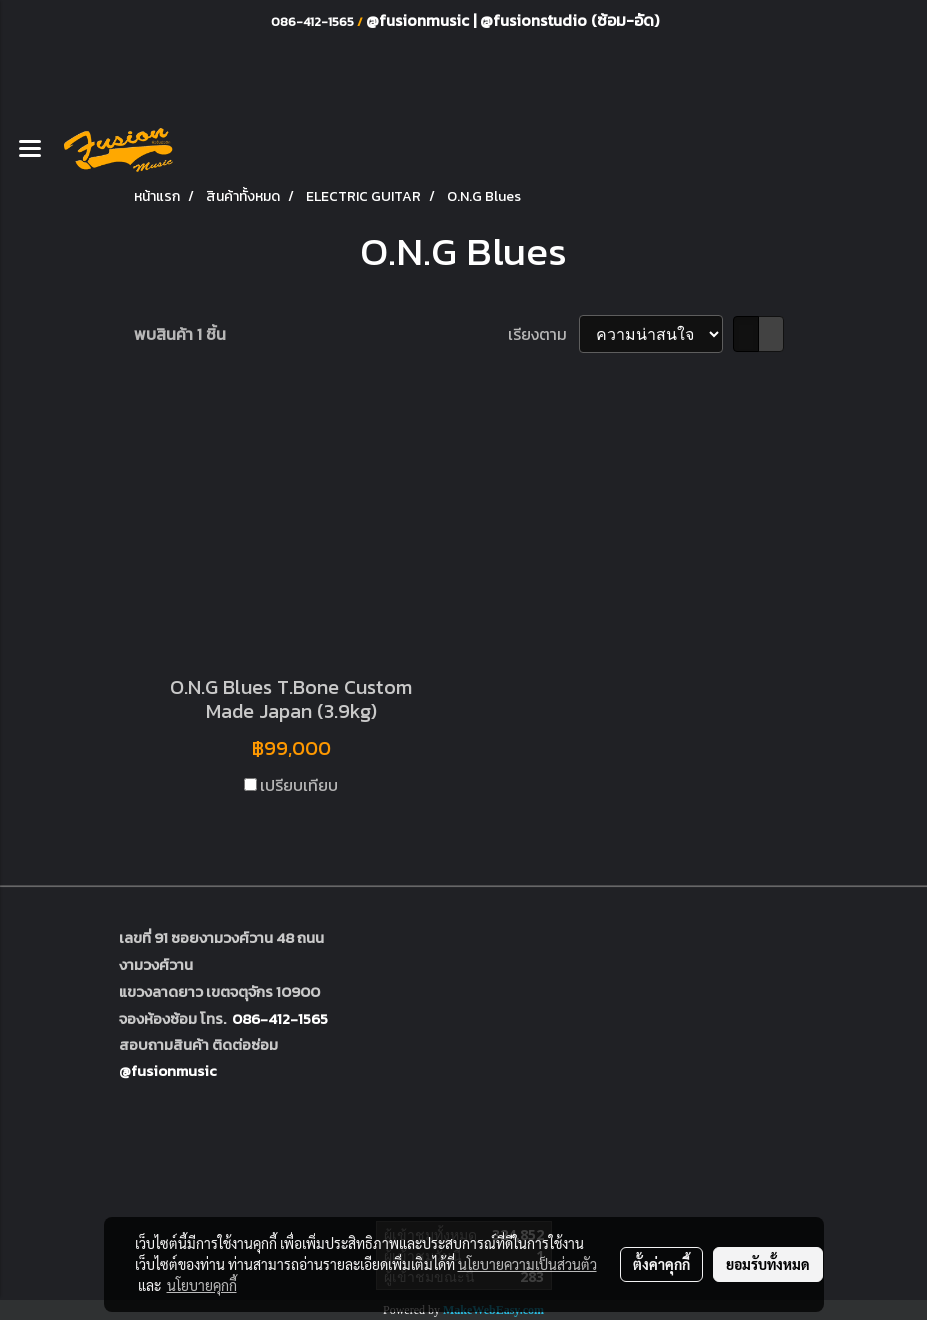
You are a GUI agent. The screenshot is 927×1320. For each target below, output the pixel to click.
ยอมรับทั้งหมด (768, 1264)
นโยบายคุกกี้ (202, 1285)
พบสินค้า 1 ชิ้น (180, 334)
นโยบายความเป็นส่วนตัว (527, 1264)
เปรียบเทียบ (299, 785)
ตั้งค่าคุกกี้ (661, 1264)
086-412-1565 (280, 1018)
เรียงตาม (543, 334)
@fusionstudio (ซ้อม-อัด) (569, 20)
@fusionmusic (419, 20)
